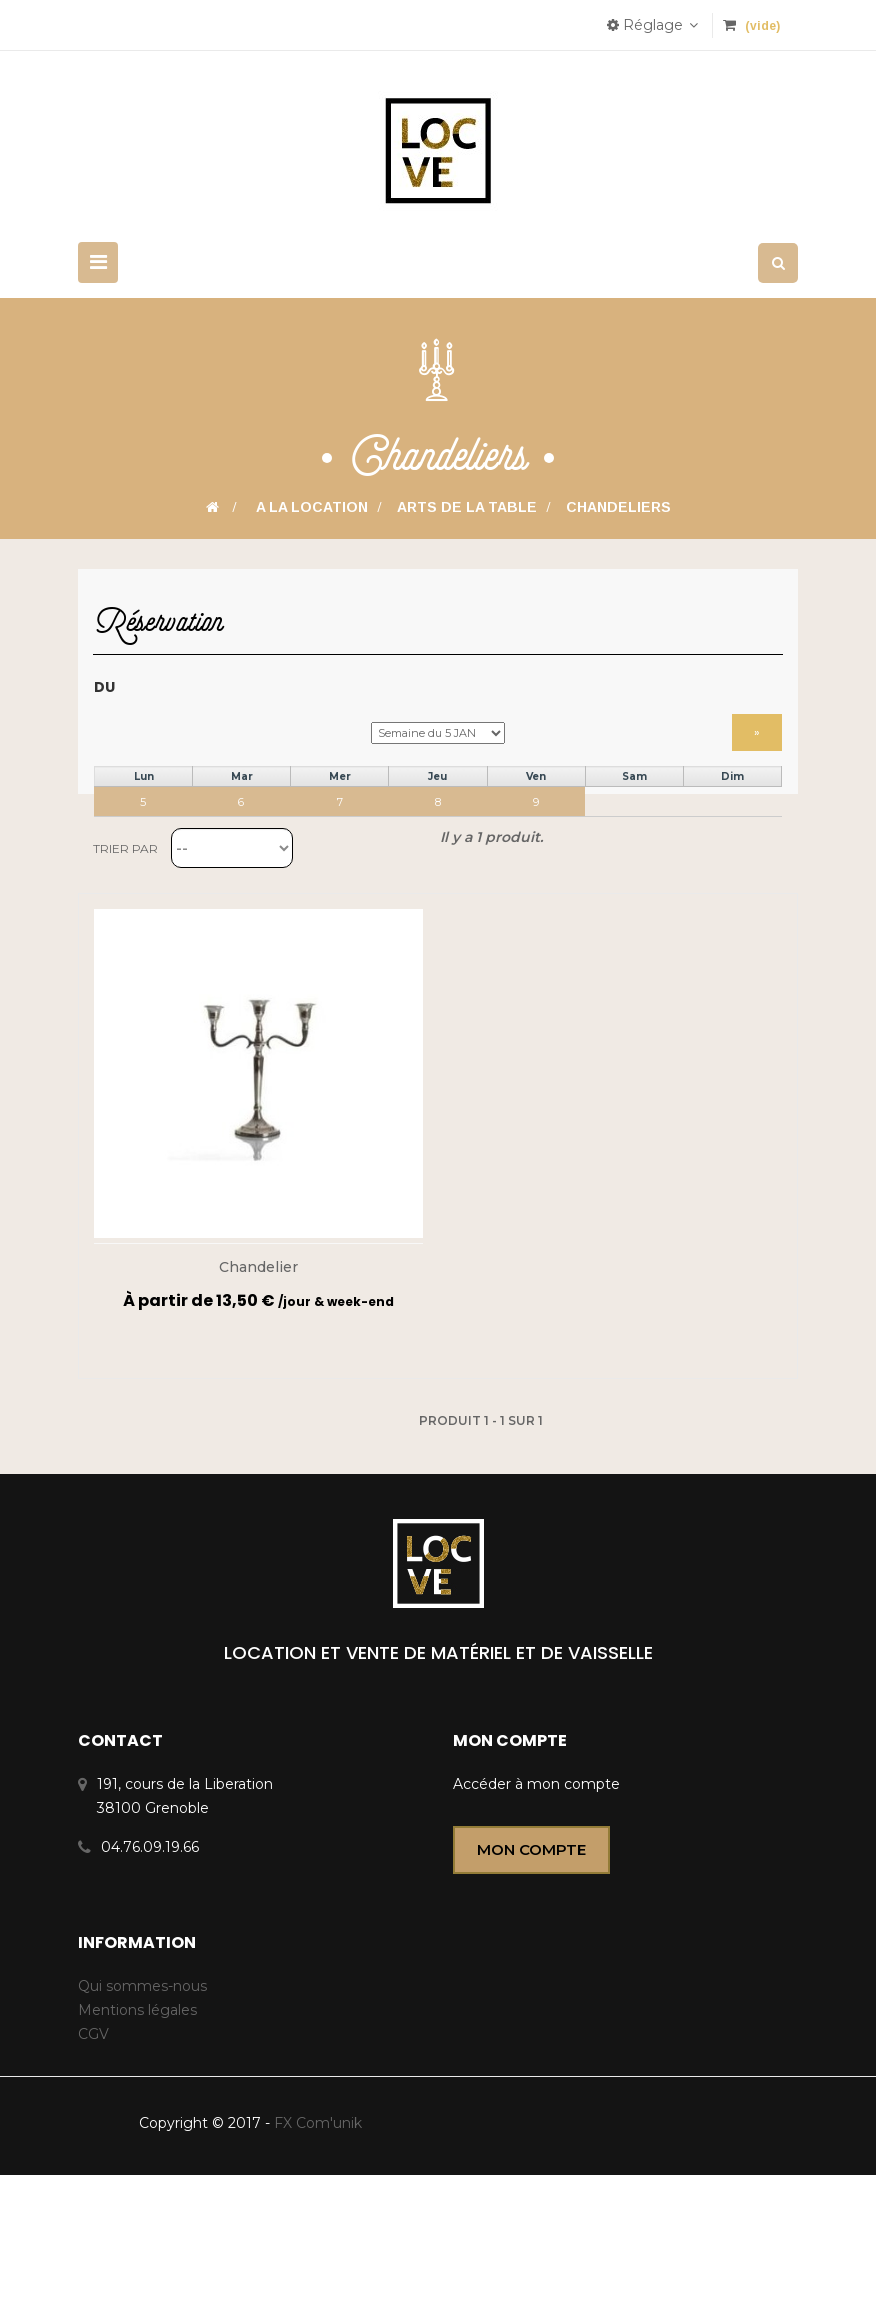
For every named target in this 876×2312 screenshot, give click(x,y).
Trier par (125, 986)
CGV (93, 2171)
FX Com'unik (316, 2260)
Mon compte (531, 1987)
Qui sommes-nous (142, 2123)
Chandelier (258, 1405)
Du (104, 696)
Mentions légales (137, 2147)
